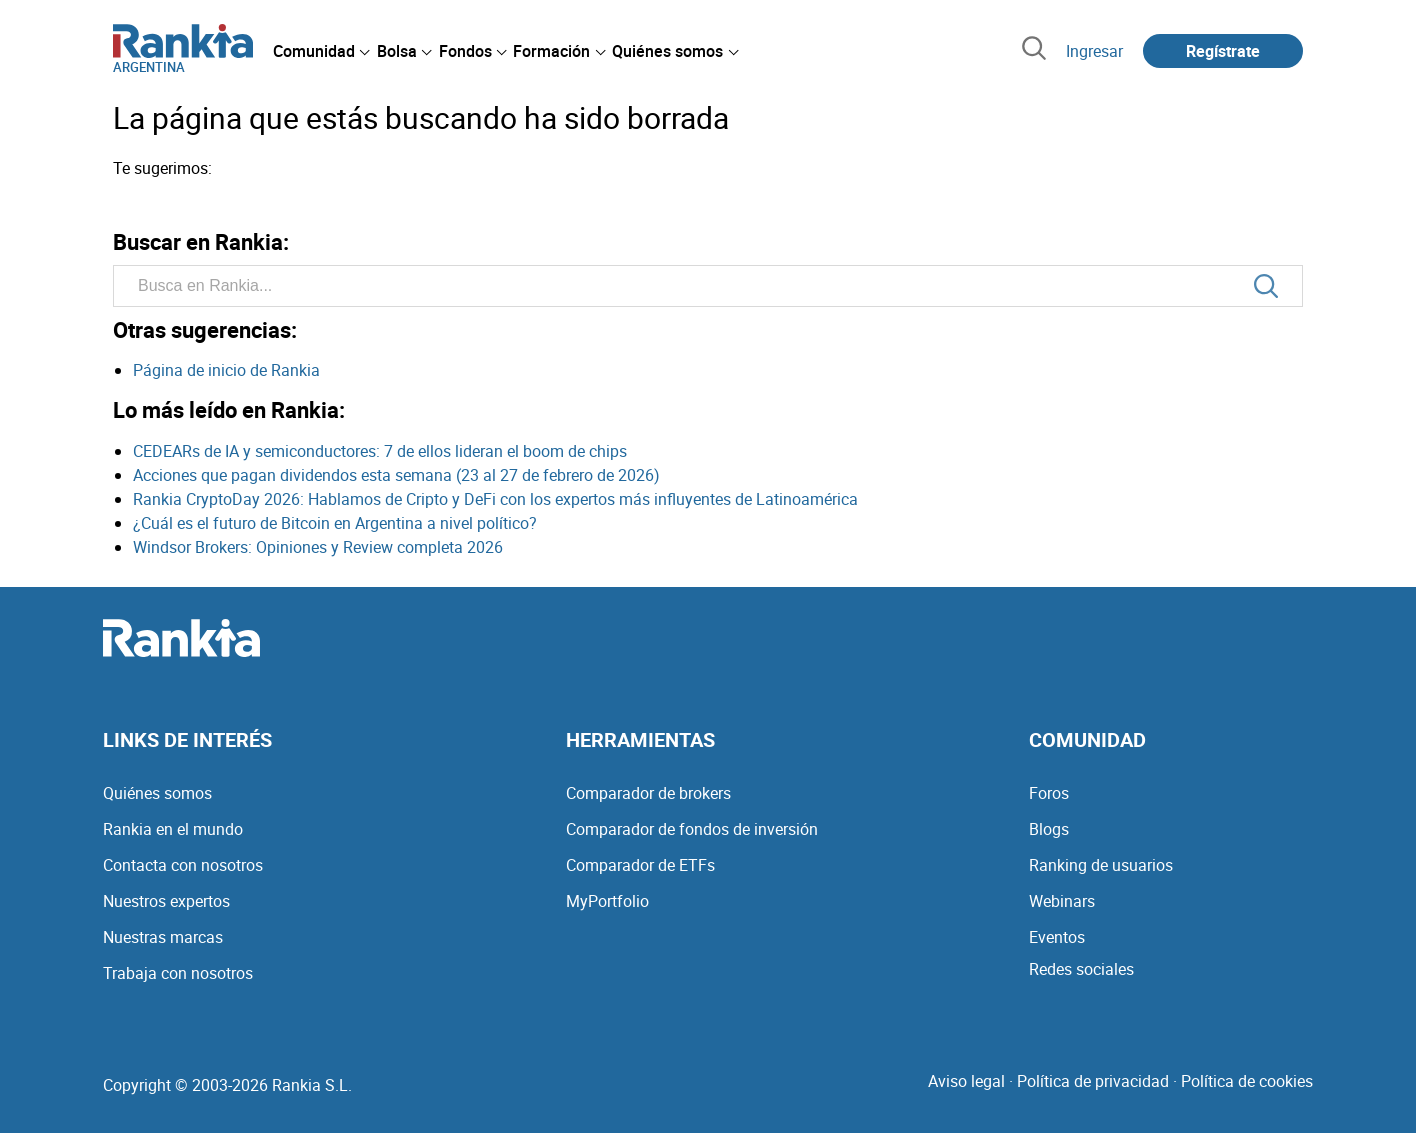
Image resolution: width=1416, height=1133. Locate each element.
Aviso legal (966, 1081)
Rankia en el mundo (173, 829)
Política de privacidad (1093, 1081)
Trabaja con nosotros (178, 973)
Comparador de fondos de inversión (692, 829)
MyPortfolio (607, 901)
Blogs (1049, 829)
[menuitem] (321, 51)
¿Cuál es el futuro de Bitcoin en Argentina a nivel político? (335, 523)
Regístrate (1223, 51)
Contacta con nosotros (183, 865)
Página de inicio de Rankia (226, 370)
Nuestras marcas (163, 937)
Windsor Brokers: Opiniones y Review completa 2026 (318, 547)
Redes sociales (1081, 969)
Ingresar (1094, 51)
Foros (1049, 793)
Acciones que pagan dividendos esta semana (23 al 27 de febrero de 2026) (396, 475)
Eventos (1057, 937)
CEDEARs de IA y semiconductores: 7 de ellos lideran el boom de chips (380, 451)
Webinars (1062, 901)
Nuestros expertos (166, 901)
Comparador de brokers (648, 793)
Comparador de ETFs (640, 865)
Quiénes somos (157, 793)
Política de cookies (1247, 1081)
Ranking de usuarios (1101, 865)
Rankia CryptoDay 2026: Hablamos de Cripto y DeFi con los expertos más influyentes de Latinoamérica (495, 499)
